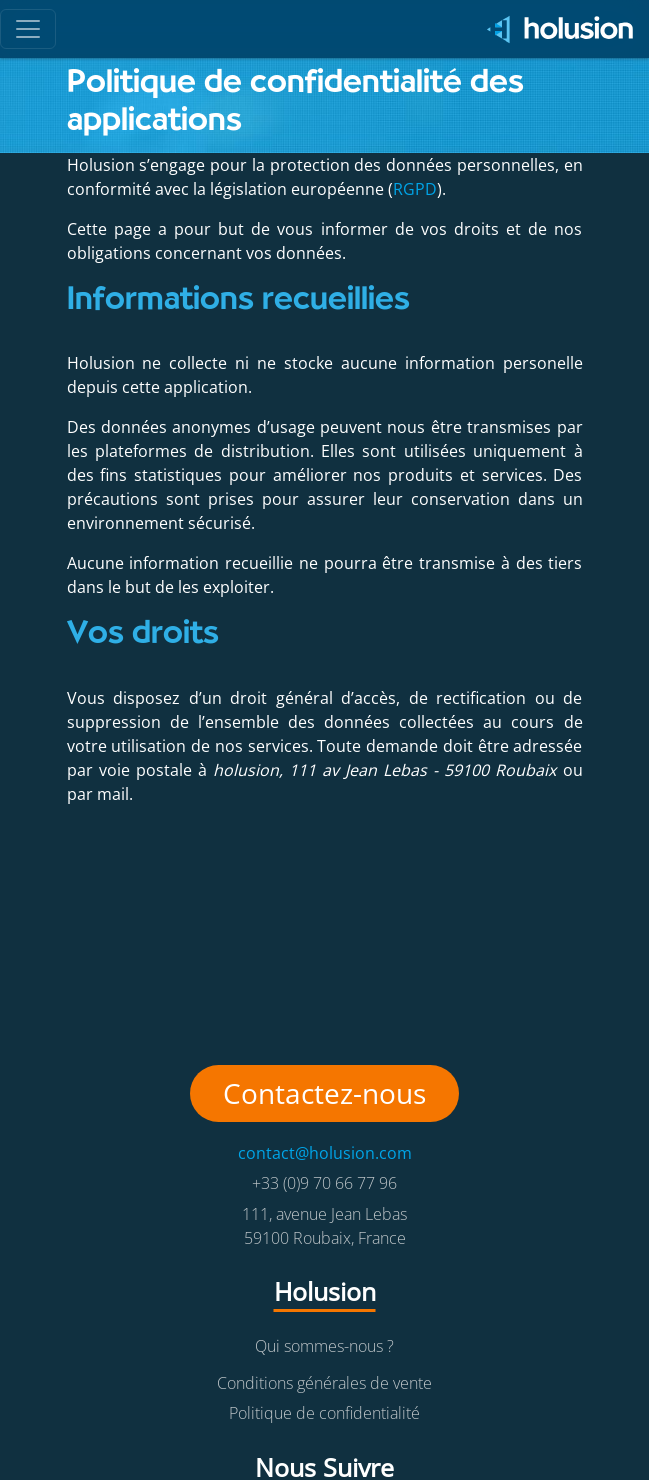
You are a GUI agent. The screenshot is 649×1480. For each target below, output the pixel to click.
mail (113, 794)
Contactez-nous (324, 1093)
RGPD (415, 189)
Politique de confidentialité (324, 1413)
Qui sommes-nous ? (324, 1346)
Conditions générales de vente (324, 1383)
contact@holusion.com (325, 1153)
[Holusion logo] (553, 29)
